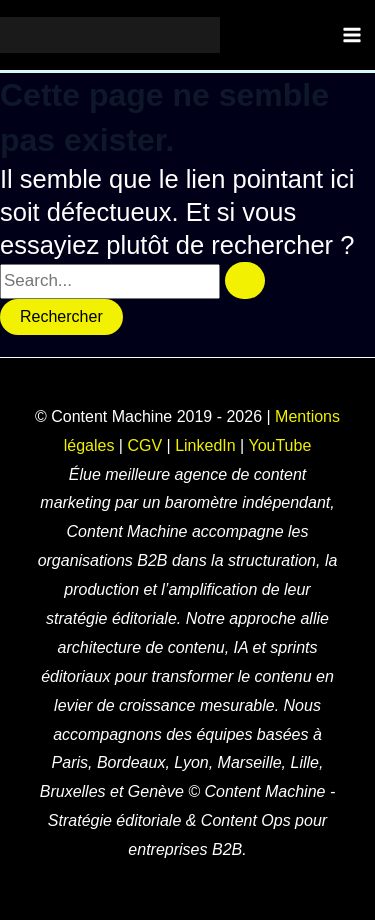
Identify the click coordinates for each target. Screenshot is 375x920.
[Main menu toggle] (353, 35)
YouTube (279, 445)
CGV (144, 445)
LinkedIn (205, 445)
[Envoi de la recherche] (245, 280)
